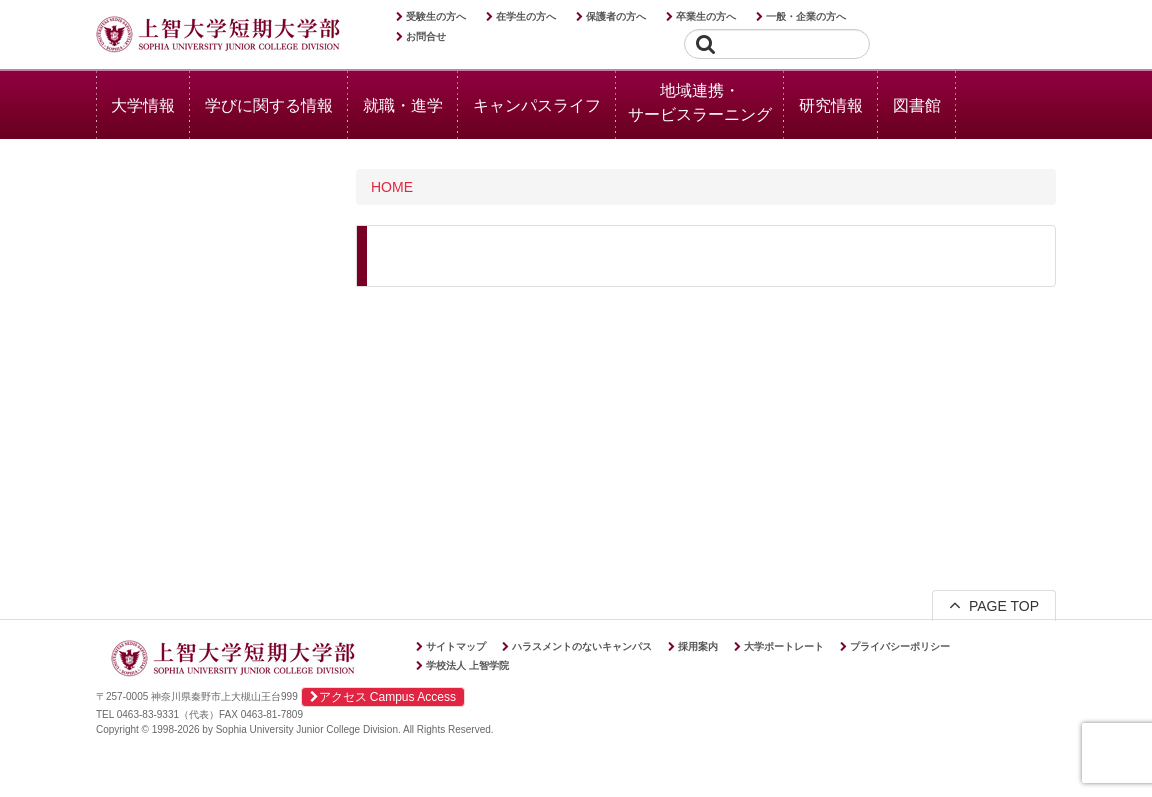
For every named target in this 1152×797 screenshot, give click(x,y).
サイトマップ (456, 646)
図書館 (917, 105)
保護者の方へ (616, 16)
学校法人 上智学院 (467, 665)
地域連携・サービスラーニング (700, 102)
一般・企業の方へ (806, 16)
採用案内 (698, 646)
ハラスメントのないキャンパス (582, 646)
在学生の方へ (526, 16)
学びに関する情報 (269, 105)
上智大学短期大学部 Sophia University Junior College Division (218, 36)
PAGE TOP (994, 605)
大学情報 (143, 105)
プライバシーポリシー (900, 646)
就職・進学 (403, 105)
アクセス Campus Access (383, 697)
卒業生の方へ (706, 16)
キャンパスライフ (537, 105)
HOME (392, 187)
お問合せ (426, 36)
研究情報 (831, 105)
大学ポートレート (784, 646)
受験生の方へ (436, 16)
